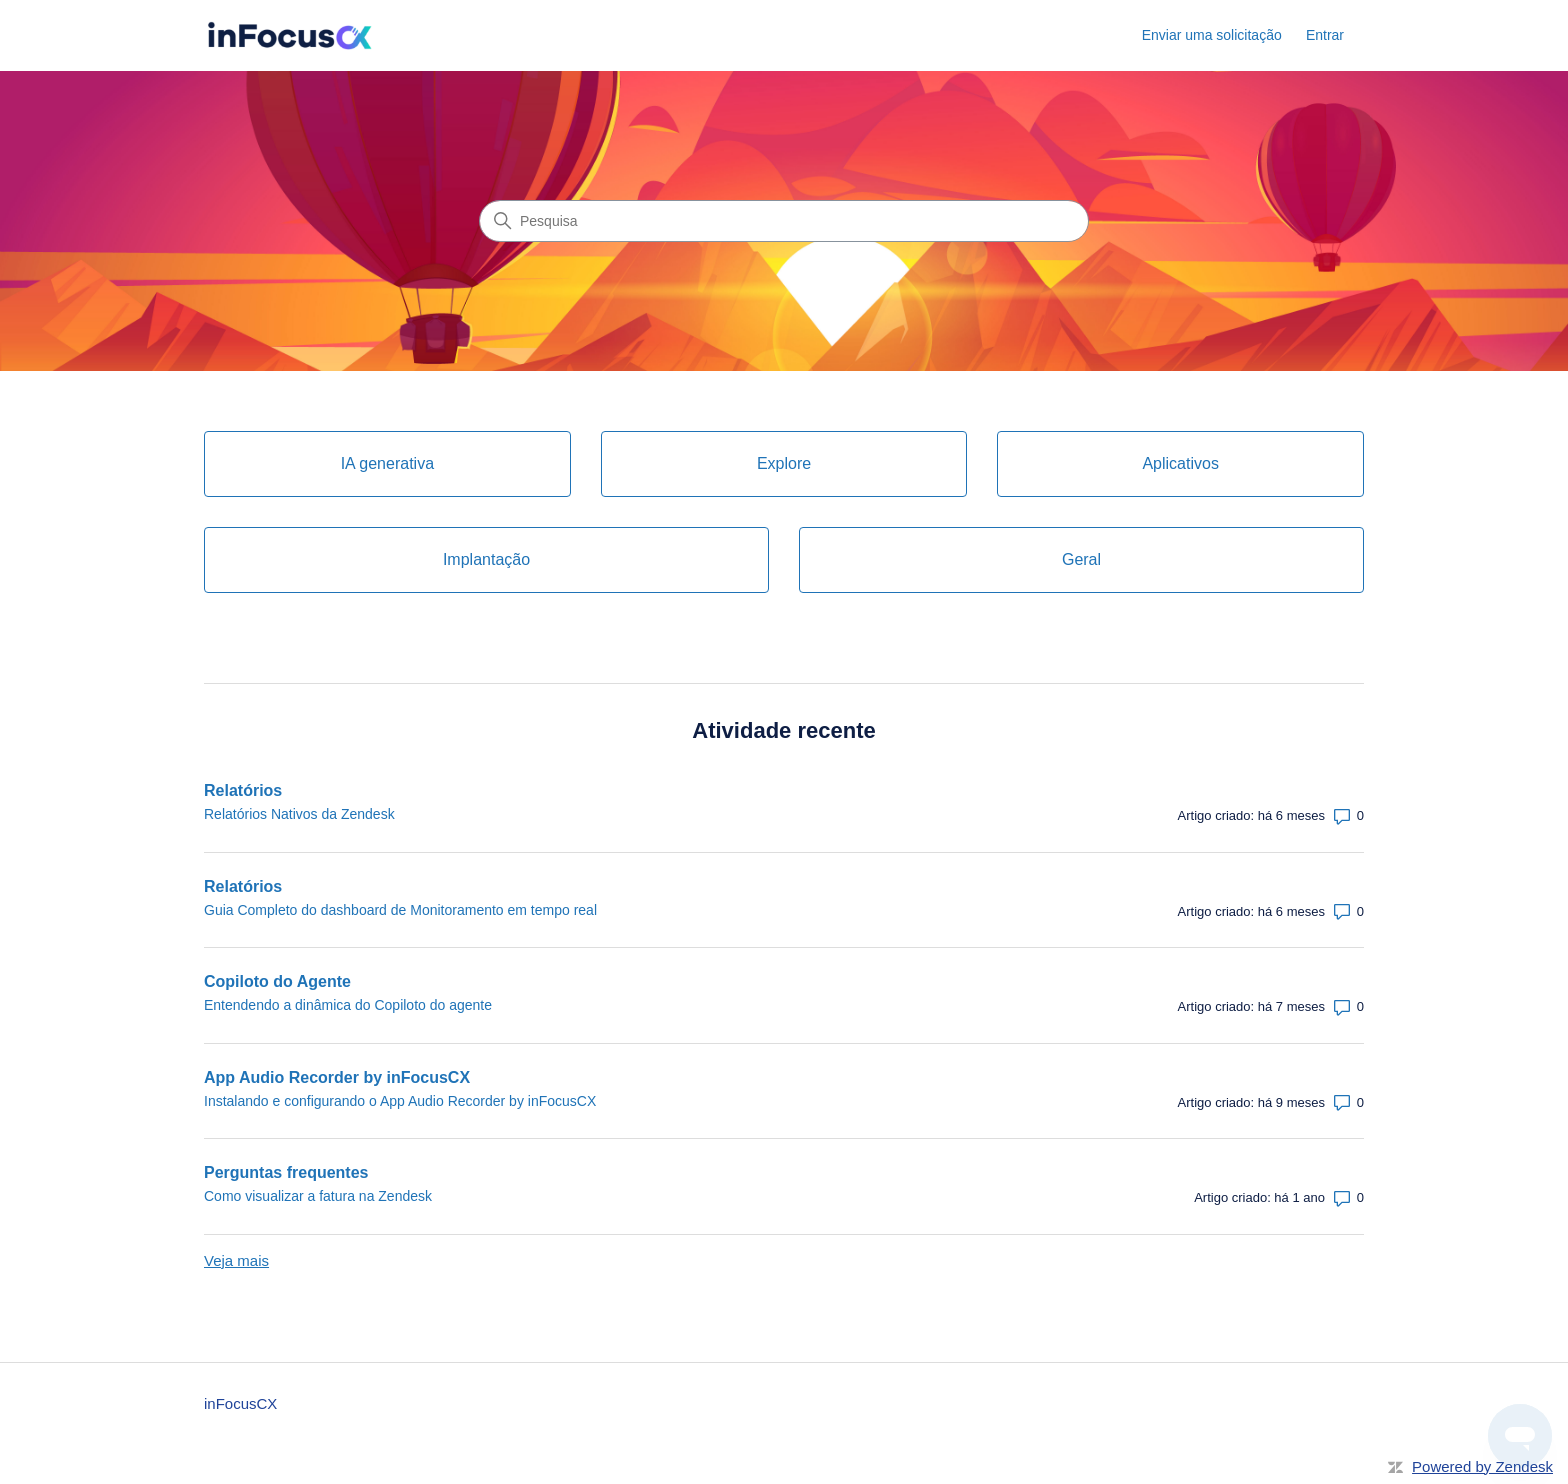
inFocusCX (240, 1403)
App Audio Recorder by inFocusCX (337, 1077)
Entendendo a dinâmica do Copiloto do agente (348, 1005)
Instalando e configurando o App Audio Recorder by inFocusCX (400, 1101)
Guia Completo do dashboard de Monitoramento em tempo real (400, 910)
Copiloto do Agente (277, 981)
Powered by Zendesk (1482, 1466)
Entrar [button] (1325, 35)
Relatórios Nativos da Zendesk (299, 814)
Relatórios (243, 790)
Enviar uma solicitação (1212, 35)
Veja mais (236, 1260)
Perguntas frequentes (286, 1172)
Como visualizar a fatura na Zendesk (318, 1196)
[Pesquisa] (784, 221)
